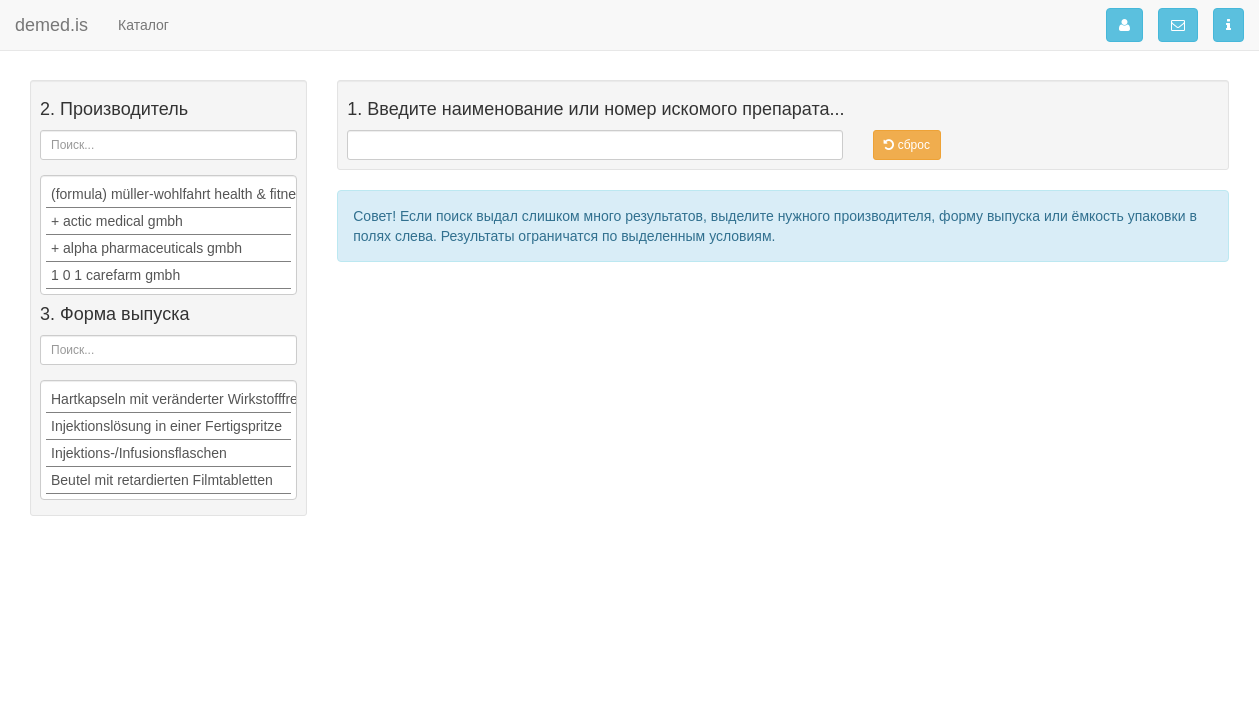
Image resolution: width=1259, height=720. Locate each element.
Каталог (143, 25)
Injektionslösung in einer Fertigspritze (168, 426)
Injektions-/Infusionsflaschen (168, 453)
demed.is (51, 25)
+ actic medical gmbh (168, 221)
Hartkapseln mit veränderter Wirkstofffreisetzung (168, 399)
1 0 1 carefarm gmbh (168, 275)
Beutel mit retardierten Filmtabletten (168, 480)
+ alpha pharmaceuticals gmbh (168, 248)
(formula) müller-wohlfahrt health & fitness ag (168, 194)
